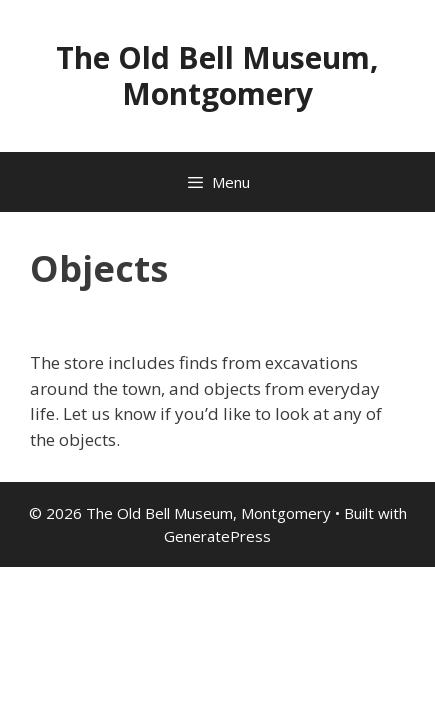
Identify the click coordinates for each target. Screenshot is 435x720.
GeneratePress (217, 536)
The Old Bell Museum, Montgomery (217, 75)
